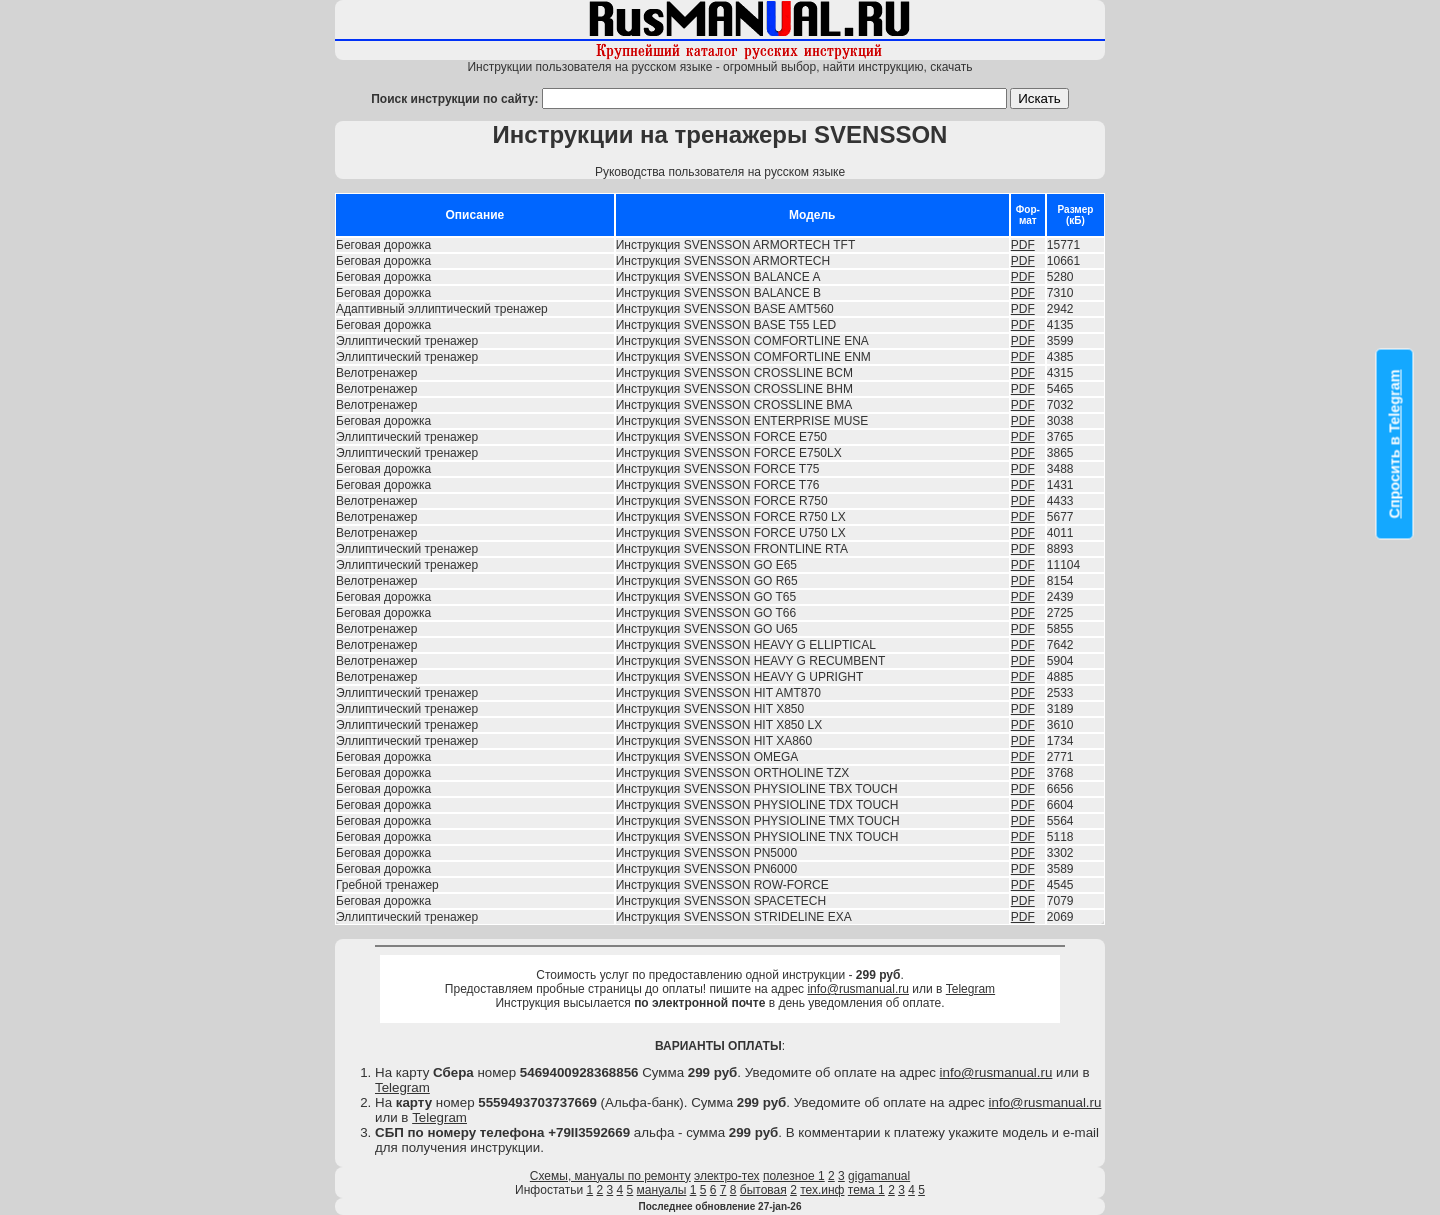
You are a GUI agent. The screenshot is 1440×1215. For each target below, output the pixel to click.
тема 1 (866, 1190)
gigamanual (879, 1176)
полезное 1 (794, 1176)
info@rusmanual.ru (858, 989)
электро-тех (727, 1176)
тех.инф (822, 1190)
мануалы (662, 1190)
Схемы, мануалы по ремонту (610, 1176)
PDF (1023, 245)
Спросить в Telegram (1395, 444)
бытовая (763, 1190)
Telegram (970, 989)
